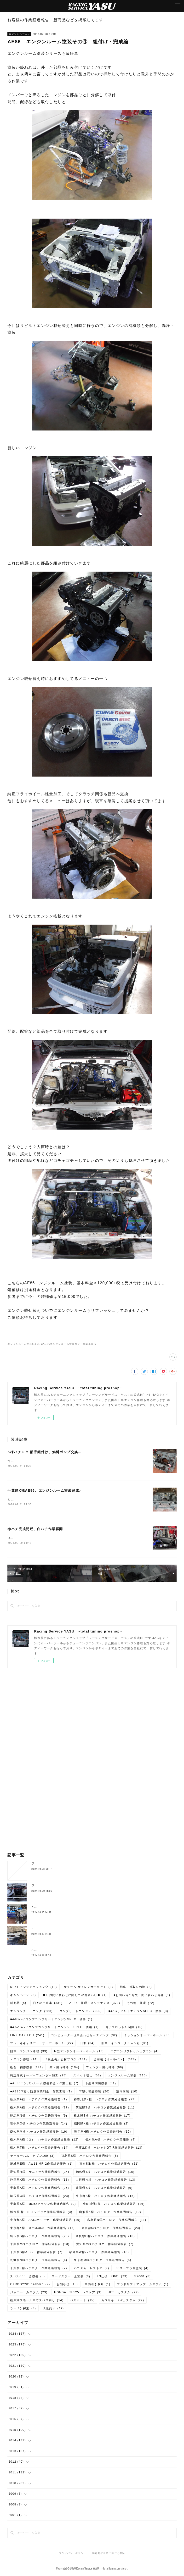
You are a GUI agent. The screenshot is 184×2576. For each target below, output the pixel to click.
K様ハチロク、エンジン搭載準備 (55, 1907)
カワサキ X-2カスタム (122, 2300)
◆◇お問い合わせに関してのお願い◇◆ (75, 1995)
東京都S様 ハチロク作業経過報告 (105, 2196)
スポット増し (87, 2075)
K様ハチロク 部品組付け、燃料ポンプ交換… (44, 1452)
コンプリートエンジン (80, 2011)
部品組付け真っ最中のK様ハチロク (32, 1461)
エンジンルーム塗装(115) (23, 1344)
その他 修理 (140, 2003)
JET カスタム (123, 2292)
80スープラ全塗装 (132, 2268)
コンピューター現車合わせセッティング (84, 2035)
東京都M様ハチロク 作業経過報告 (102, 2260)
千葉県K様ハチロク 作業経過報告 (38, 2268)
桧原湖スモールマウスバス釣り (36, 2300)
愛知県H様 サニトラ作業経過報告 (39, 2172)
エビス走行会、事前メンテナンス (55, 1929)
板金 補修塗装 (26, 2067)
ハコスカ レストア (91, 2268)
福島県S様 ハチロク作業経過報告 (89, 2156)
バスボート (82, 2300)
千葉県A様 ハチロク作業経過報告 (39, 2188)
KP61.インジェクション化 (33, 1987)
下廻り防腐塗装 (100, 2083)
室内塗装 (127, 2091)
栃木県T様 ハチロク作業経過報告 (102, 2116)
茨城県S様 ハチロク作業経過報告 (105, 2107)
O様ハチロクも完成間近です (28, 1538)
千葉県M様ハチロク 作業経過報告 (39, 2244)
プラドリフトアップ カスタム (142, 2284)
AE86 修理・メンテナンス (94, 2003)
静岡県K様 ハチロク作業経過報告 (39, 2180)
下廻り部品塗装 (94, 2091)
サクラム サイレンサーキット (88, 1987)
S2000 (142, 2276)
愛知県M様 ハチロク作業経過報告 (38, 2132)
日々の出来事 (48, 2003)
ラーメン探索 (23, 2308)
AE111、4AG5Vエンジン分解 (53, 1950)
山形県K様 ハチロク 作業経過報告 (110, 2212)
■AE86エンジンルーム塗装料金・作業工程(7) (69, 1344)
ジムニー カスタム (28, 2292)
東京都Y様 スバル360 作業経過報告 (42, 2228)
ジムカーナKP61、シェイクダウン (56, 1885)
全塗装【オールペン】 (115, 2059)
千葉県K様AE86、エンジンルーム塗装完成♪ (44, 1490)
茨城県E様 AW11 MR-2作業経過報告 (41, 2164)
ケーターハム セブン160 (32, 2156)
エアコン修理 (24, 2059)
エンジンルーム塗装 (19, 34)
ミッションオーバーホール (147, 2035)
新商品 (18, 2003)
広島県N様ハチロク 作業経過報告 (116, 2220)
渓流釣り (53, 2308)
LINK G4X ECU (27, 2035)
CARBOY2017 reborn (30, 2284)
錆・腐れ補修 (64, 2067)
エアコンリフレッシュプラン (134, 2051)
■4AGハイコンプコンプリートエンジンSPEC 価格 (51, 2019)
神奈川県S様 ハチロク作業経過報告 (114, 2204)
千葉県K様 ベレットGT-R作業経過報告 (109, 2148)
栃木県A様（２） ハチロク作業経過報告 (44, 2140)
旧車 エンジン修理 (28, 2051)
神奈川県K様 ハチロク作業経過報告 (105, 2100)
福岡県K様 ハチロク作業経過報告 (101, 2124)
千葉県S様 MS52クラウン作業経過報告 (43, 2204)
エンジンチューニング (31, 2011)
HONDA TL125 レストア (78, 2292)
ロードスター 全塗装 (71, 2276)
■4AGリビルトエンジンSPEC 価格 (138, 2011)
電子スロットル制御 (124, 2027)
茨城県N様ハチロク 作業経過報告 (38, 2260)
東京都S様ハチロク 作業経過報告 (110, 2228)
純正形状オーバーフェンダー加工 (38, 2075)
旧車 (87, 2043)
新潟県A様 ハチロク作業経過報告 (38, 2100)
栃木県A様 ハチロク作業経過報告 (39, 2107)
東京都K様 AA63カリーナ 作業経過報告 (45, 2220)
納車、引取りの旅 (136, 1987)
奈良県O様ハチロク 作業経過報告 (105, 2236)
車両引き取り (97, 2284)
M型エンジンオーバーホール (79, 2051)
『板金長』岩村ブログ (66, 2059)
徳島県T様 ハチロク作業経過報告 (105, 2172)
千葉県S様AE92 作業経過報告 (36, 2252)
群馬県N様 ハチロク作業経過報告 (38, 2116)
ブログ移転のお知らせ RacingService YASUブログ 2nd (74, 1863)
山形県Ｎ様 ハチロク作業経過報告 (105, 2180)
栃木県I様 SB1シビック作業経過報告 (41, 2212)
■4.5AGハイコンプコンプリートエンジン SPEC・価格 (54, 2027)
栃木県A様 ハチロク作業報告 (110, 2140)
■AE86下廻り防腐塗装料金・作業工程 (41, 2091)
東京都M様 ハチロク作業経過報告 (109, 2164)
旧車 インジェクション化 (124, 2043)
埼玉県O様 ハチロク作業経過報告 (39, 2196)
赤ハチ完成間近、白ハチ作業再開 (35, 1529)
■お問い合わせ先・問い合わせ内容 (142, 1995)
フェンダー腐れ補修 (104, 2067)
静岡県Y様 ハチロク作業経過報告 (104, 2188)
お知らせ (67, 2284)
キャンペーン (23, 1995)
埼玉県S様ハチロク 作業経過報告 (39, 2236)
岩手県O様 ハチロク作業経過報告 (38, 2124)
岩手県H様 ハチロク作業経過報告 (102, 2132)
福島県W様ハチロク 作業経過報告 (99, 2252)
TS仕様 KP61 (112, 2276)
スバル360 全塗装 (27, 2276)
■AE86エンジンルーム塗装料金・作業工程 (44, 2083)
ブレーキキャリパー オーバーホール (41, 2043)
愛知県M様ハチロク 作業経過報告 (104, 2244)
